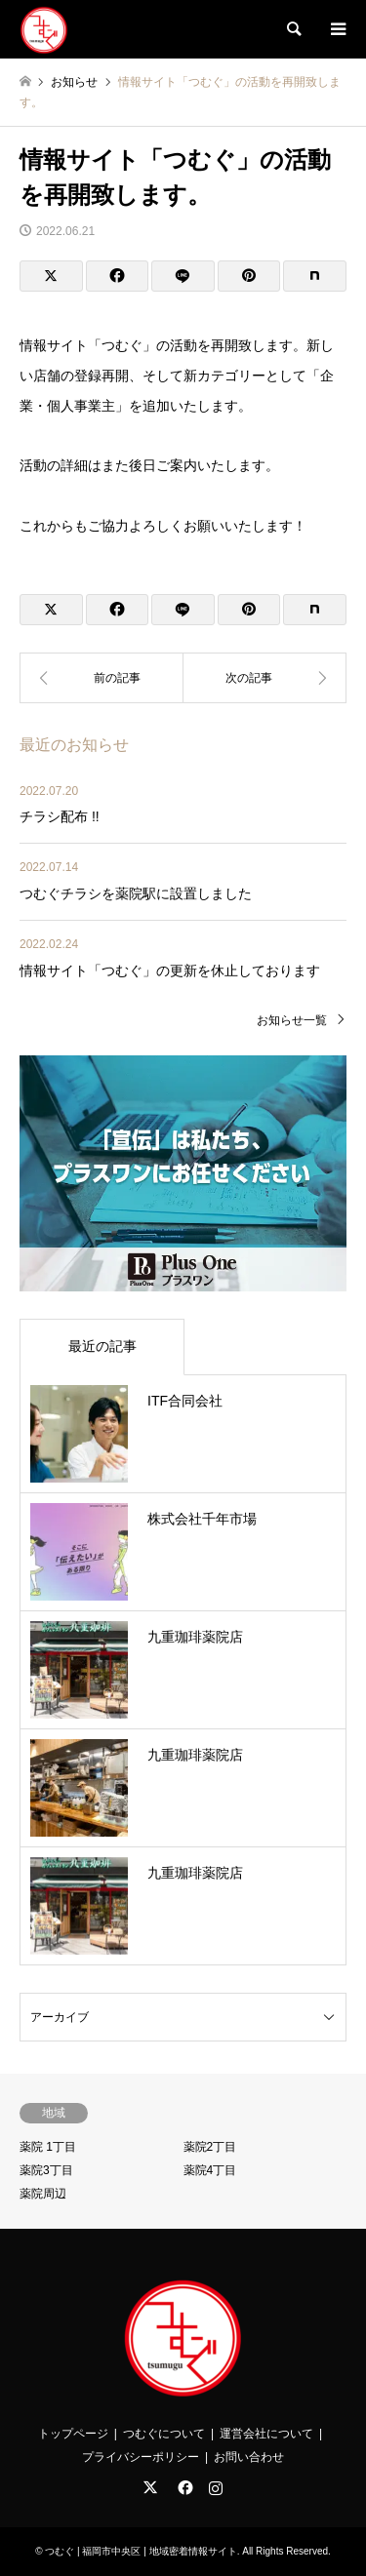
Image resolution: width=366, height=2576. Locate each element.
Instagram (216, 2487)
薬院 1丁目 (48, 2147)
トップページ (73, 2433)
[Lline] (183, 276)
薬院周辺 (43, 2193)
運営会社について (266, 2433)
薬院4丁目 (210, 2170)
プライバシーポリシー (140, 2457)
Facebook (183, 2487)
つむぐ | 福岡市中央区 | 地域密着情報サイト (140, 2551)
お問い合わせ (249, 2457)
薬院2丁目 (210, 2147)
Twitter (150, 2487)
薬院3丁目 (46, 2170)
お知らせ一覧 (292, 1020)
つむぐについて (164, 2433)
